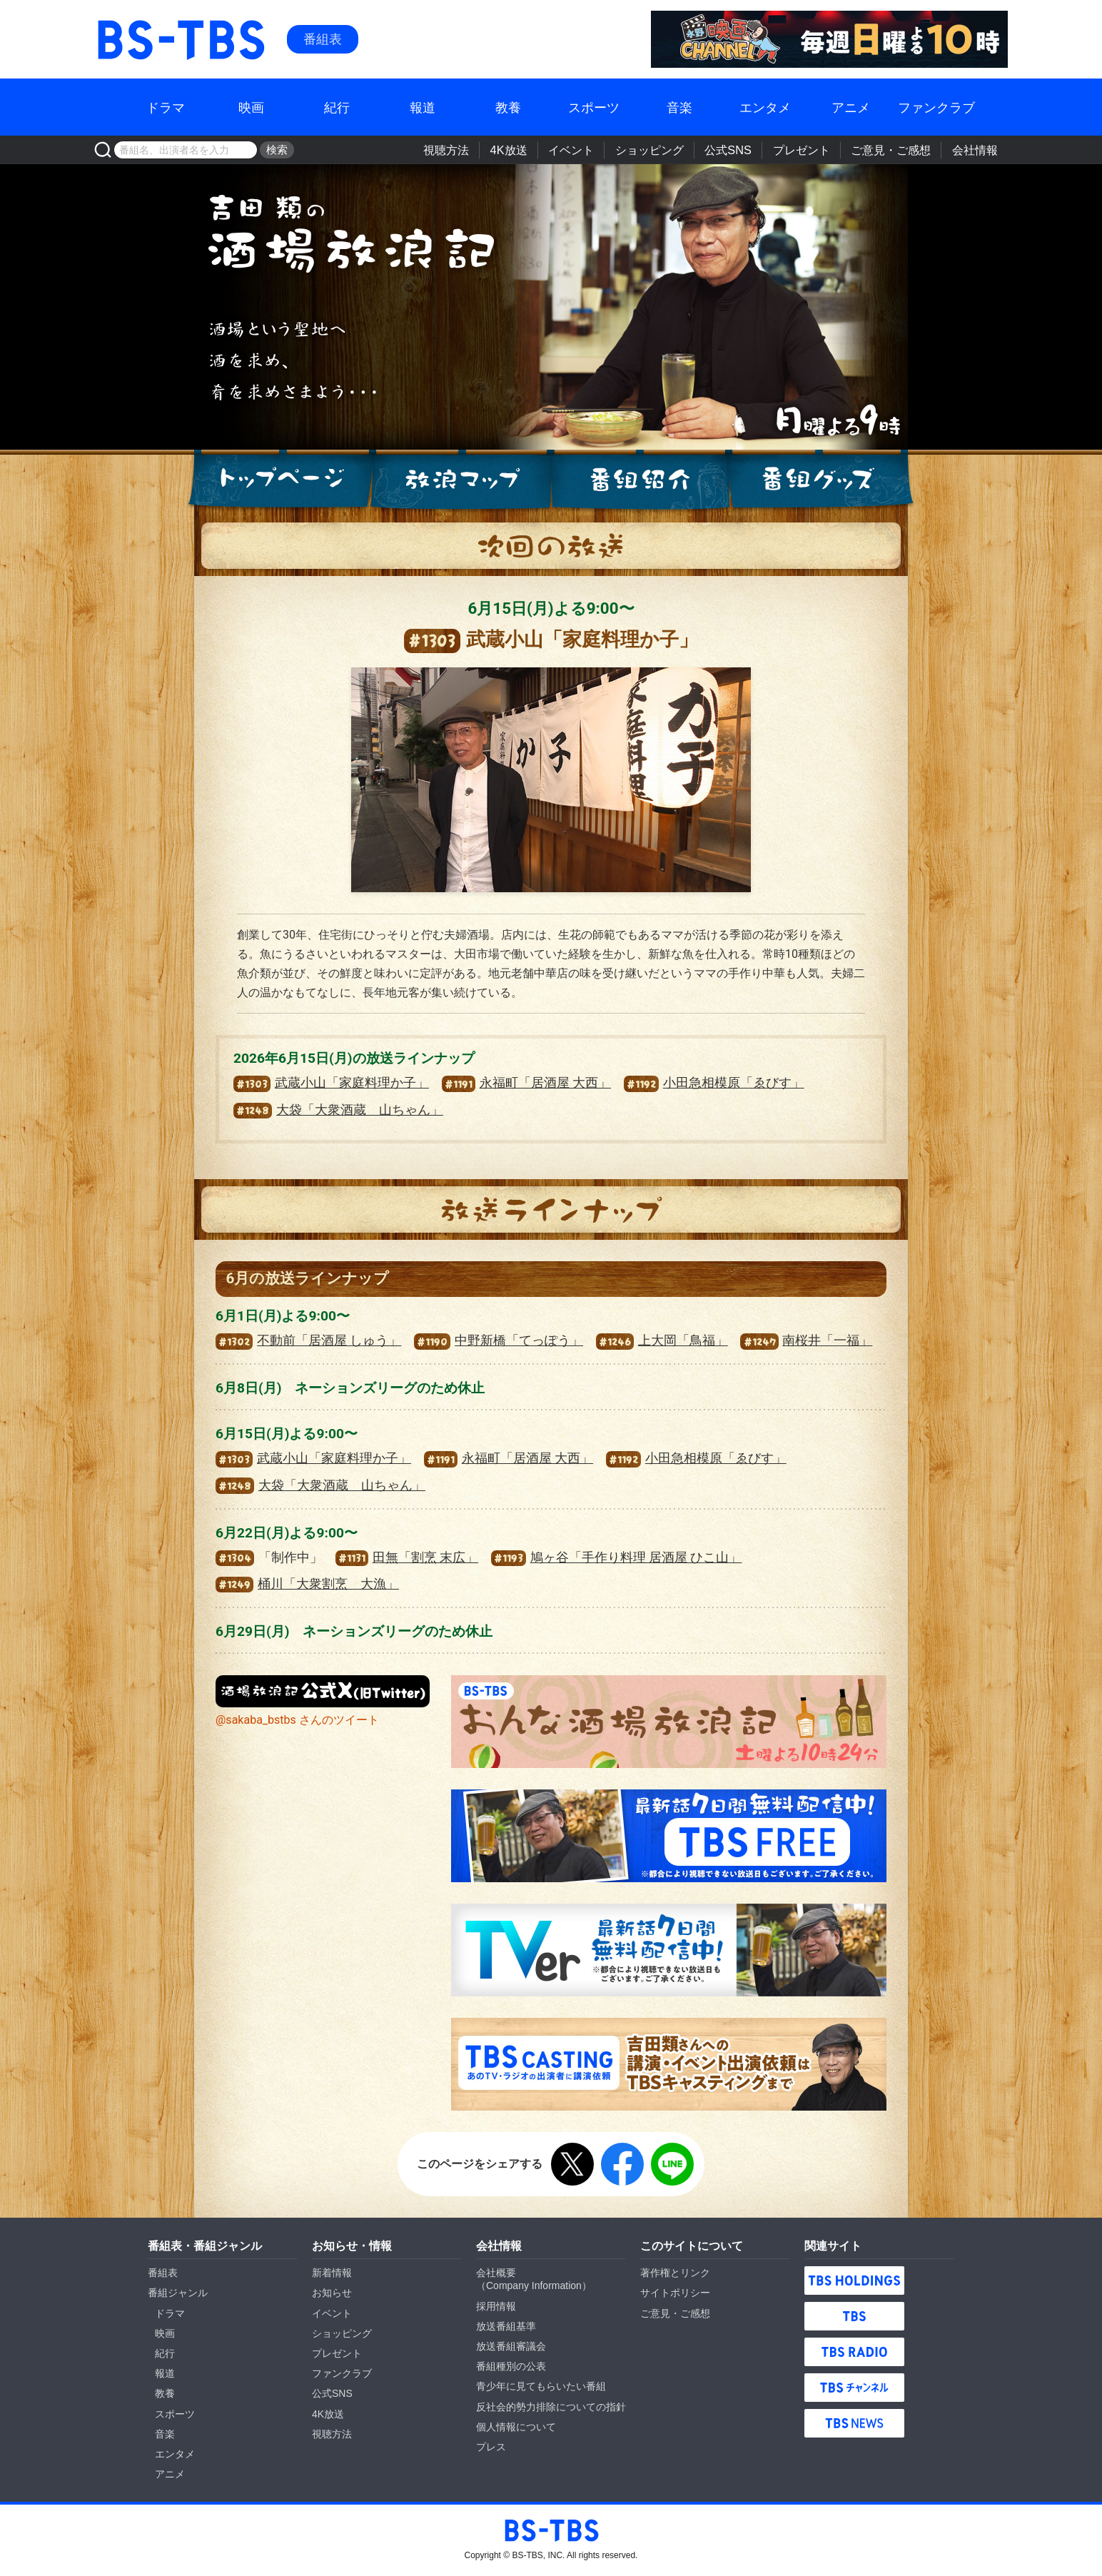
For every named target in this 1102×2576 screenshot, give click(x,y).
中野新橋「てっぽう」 (498, 1340)
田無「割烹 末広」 (406, 1557)
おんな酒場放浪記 (668, 1721)
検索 (275, 150)
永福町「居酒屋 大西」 (526, 1083)
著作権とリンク (675, 2272)
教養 (508, 107)
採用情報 (496, 2306)
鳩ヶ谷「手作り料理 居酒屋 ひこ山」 (616, 1557)
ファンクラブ (936, 107)
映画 (251, 107)
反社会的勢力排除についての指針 (551, 2407)
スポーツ (594, 107)
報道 (422, 107)
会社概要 (496, 2272)
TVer (668, 1950)
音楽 (679, 107)
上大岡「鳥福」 (662, 1340)
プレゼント (806, 149)
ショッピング (659, 149)
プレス (491, 2447)
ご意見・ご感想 (894, 149)
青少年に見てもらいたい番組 (541, 2386)
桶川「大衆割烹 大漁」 (307, 1584)
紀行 (337, 107)
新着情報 (332, 2272)
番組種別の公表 (511, 2366)
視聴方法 (463, 149)
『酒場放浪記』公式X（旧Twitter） (323, 1691)
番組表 (322, 39)
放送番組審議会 (511, 2346)
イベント (583, 149)
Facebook (622, 2164)
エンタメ (765, 107)
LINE (672, 2164)
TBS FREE (668, 1835)
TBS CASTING (668, 2064)
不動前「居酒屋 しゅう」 (308, 1340)
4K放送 (523, 149)
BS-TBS (115, 19)
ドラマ (165, 107)
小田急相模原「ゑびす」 (714, 1083)
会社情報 (976, 149)
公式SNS (736, 149)
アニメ (850, 107)
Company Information (534, 2285)
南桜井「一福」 (806, 1340)
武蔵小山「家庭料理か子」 (331, 1083)
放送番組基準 (506, 2326)
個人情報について (516, 2427)
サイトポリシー (675, 2292)
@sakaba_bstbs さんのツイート (297, 1720)
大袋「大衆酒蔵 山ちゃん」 (338, 1110)
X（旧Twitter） (572, 2164)
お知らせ (332, 2292)
